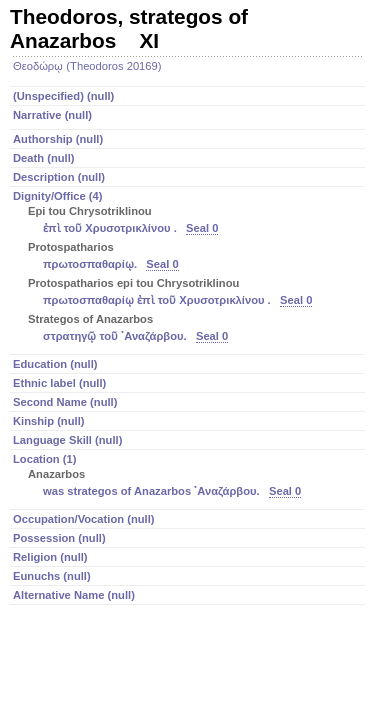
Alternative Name (74, 595)
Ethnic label (59, 383)
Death (44, 158)
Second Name (65, 402)
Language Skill (67, 440)
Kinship (48, 421)
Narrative (52, 115)
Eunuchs (52, 576)
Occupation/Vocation (84, 519)
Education (55, 364)
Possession (59, 538)
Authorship (58, 139)
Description (59, 177)
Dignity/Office (189, 268)
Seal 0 (202, 228)
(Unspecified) (63, 96)
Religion (50, 557)
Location (189, 477)
